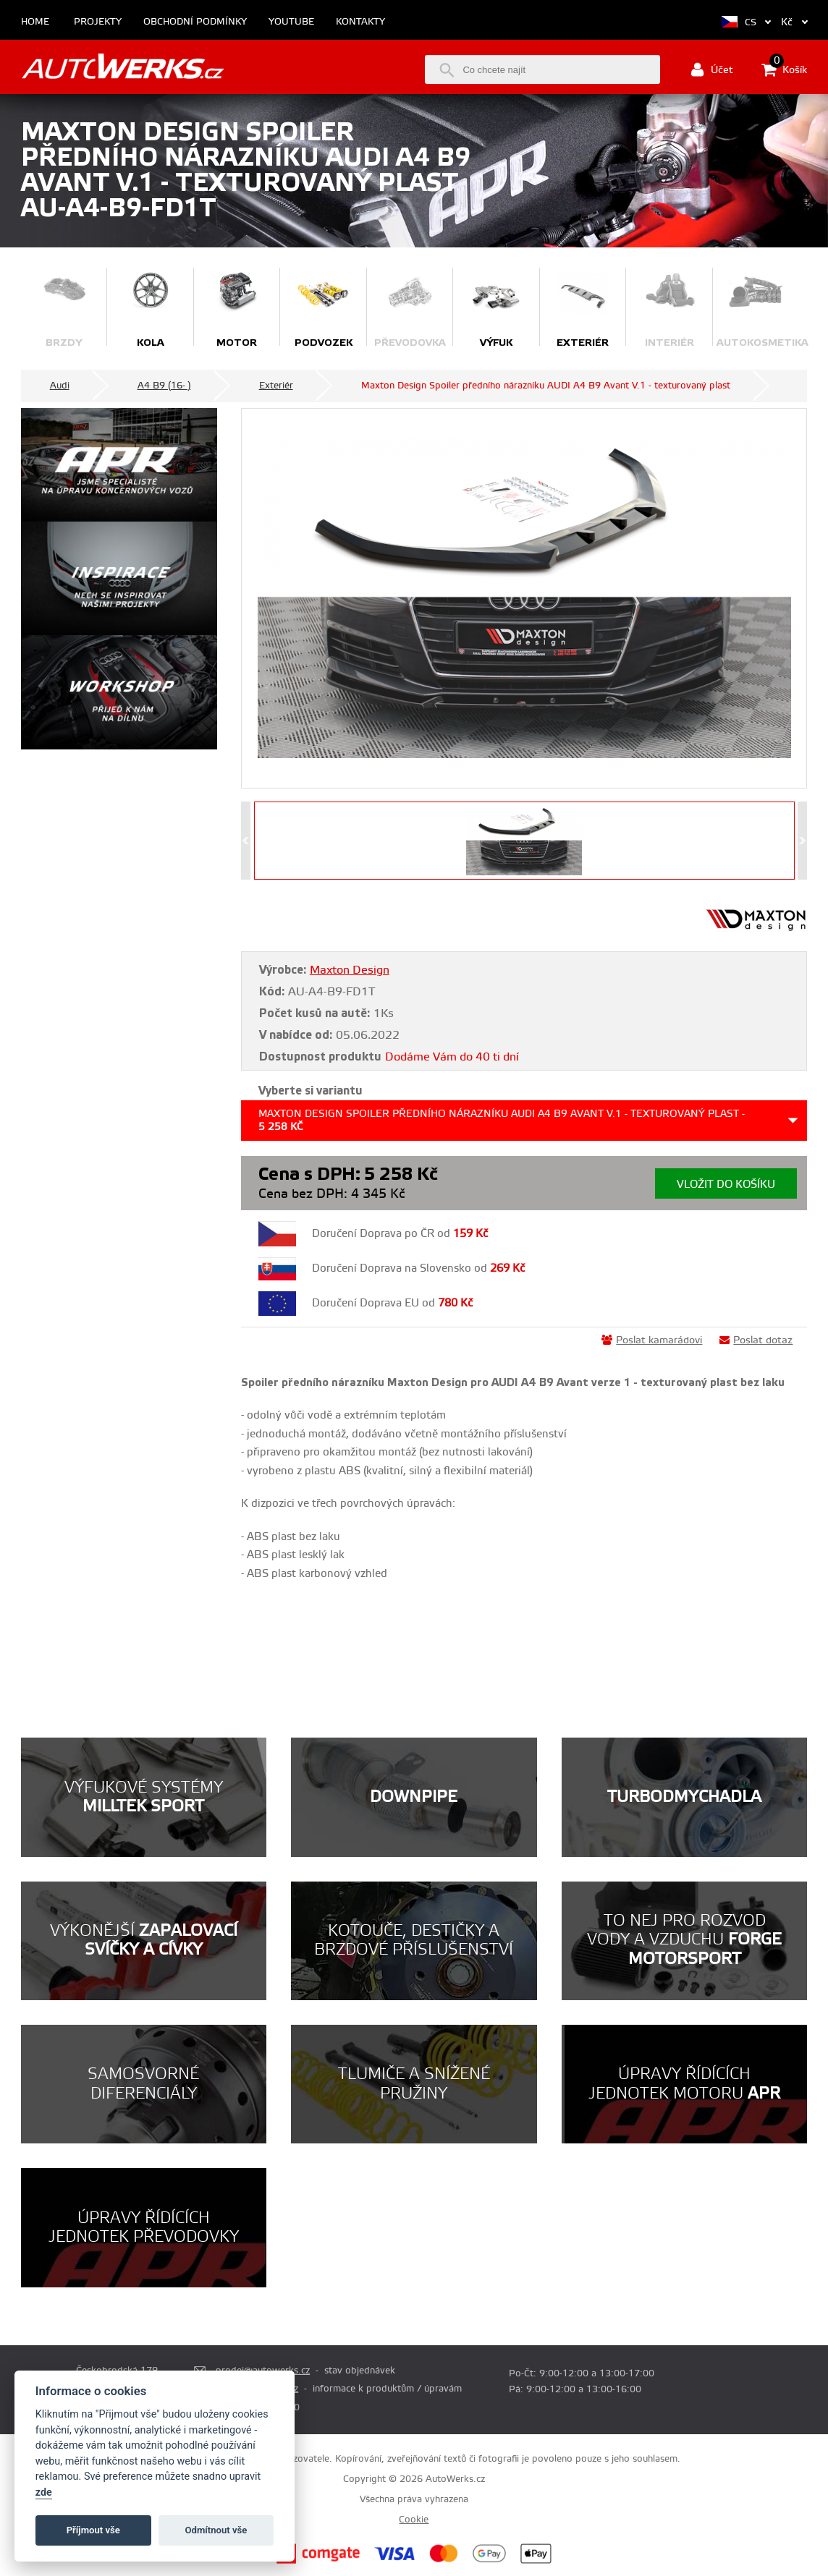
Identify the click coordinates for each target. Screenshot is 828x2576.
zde (43, 2492)
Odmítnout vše (216, 2530)
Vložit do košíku (726, 1184)
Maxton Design (349, 970)
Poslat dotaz (756, 1340)
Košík (784, 69)
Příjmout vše (93, 2530)
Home (35, 22)
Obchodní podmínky (195, 22)
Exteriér (276, 385)
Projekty (98, 22)
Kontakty (360, 22)
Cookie (413, 2519)
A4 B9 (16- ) (164, 385)
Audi (59, 385)
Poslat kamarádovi (651, 1340)
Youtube (291, 22)
